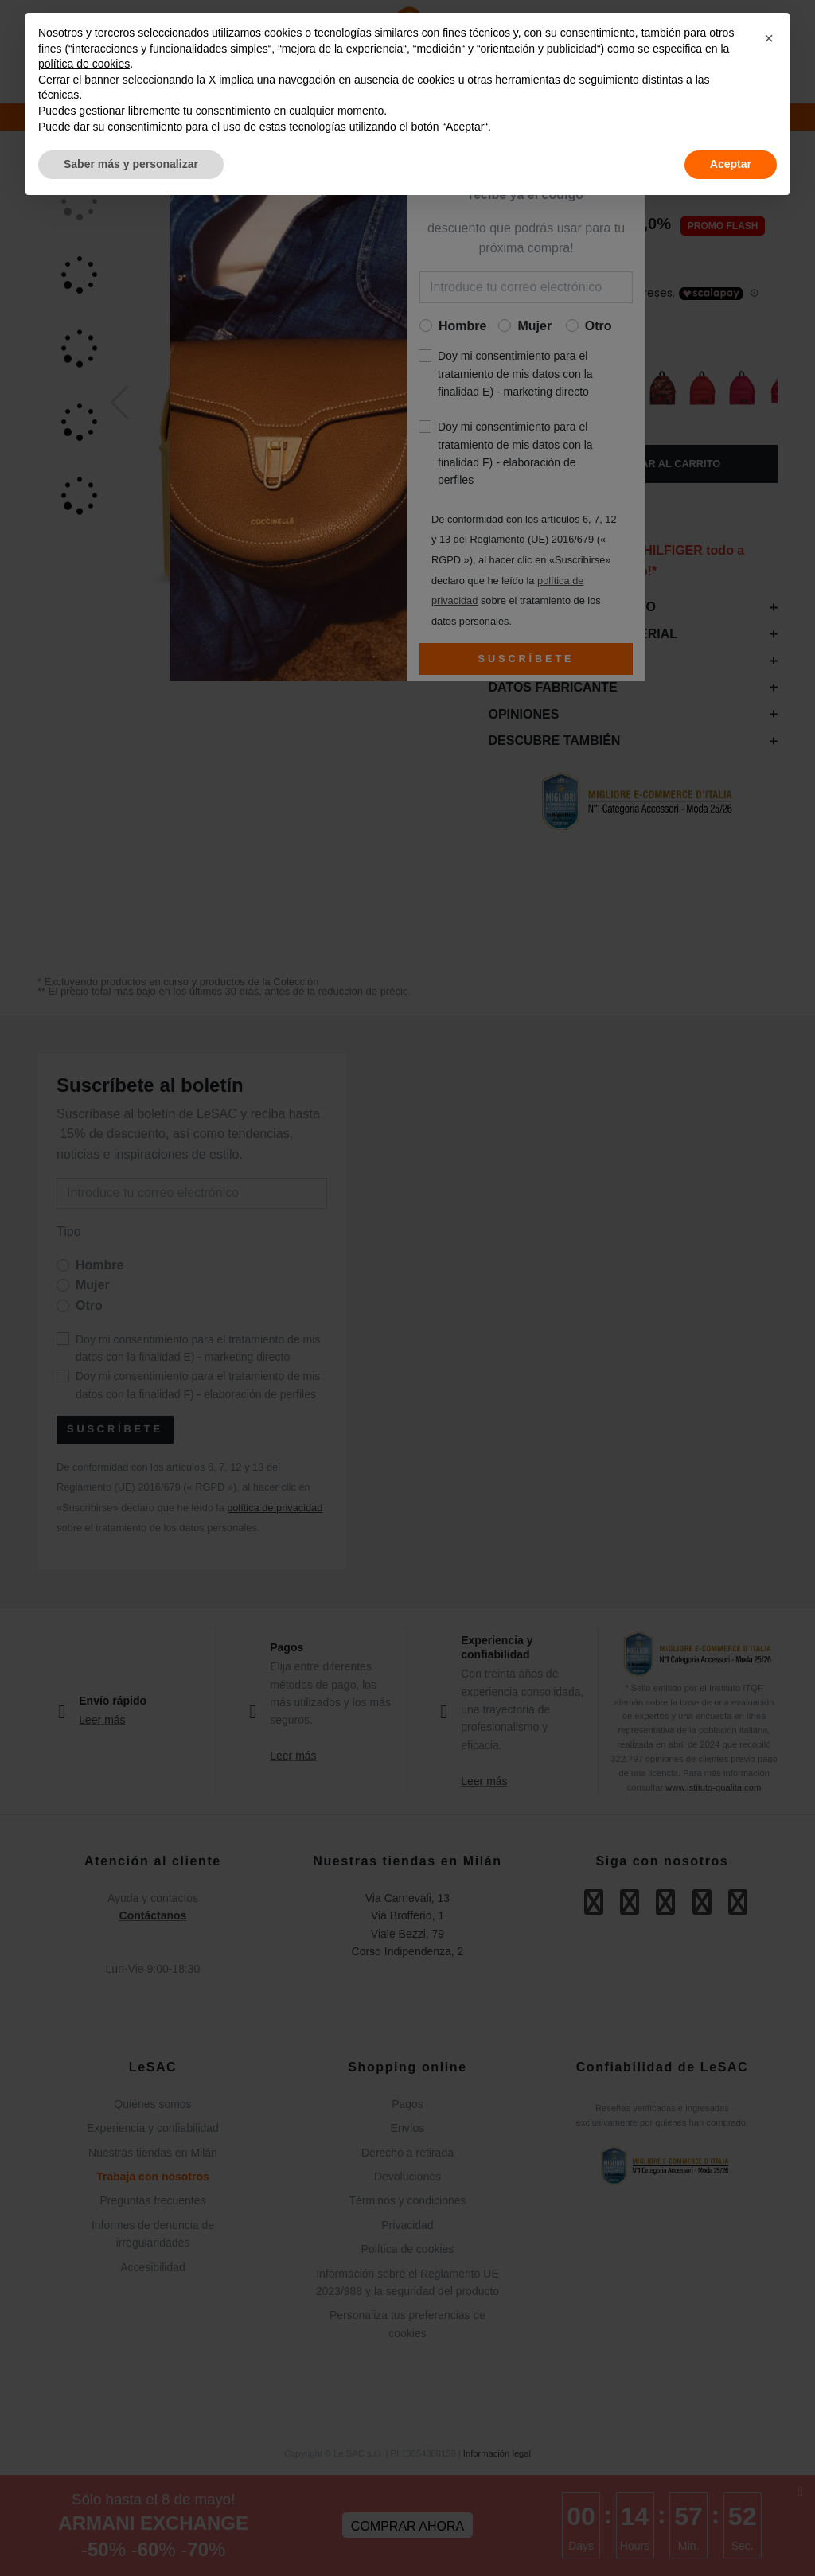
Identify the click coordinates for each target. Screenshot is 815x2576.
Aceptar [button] (730, 164)
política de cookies (84, 63)
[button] (769, 38)
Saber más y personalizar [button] (131, 164)
